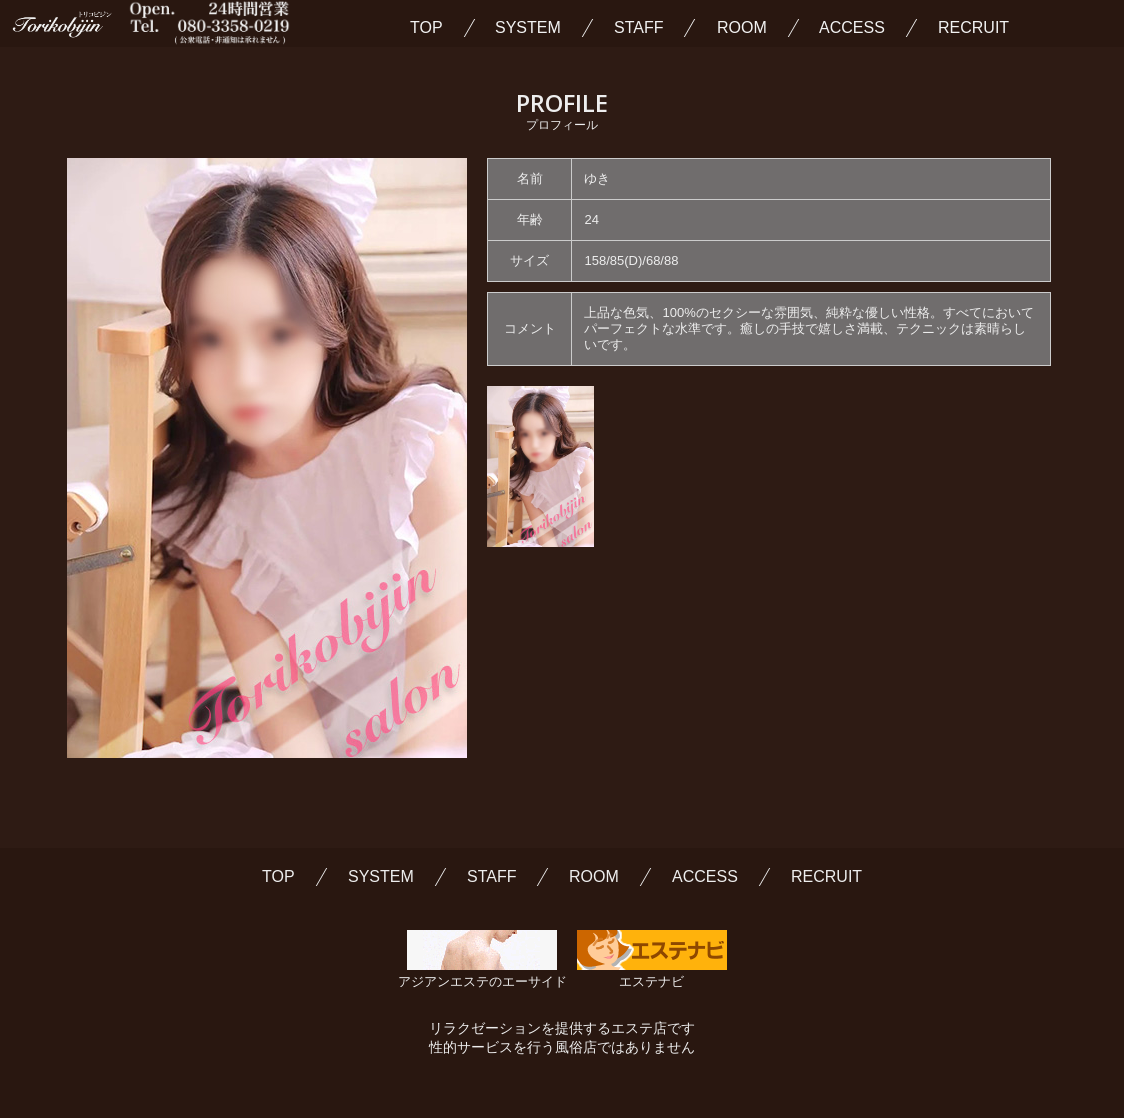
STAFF (638, 28)
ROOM (742, 28)
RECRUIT (973, 28)
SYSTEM (528, 28)
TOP (426, 28)
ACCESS (852, 28)
